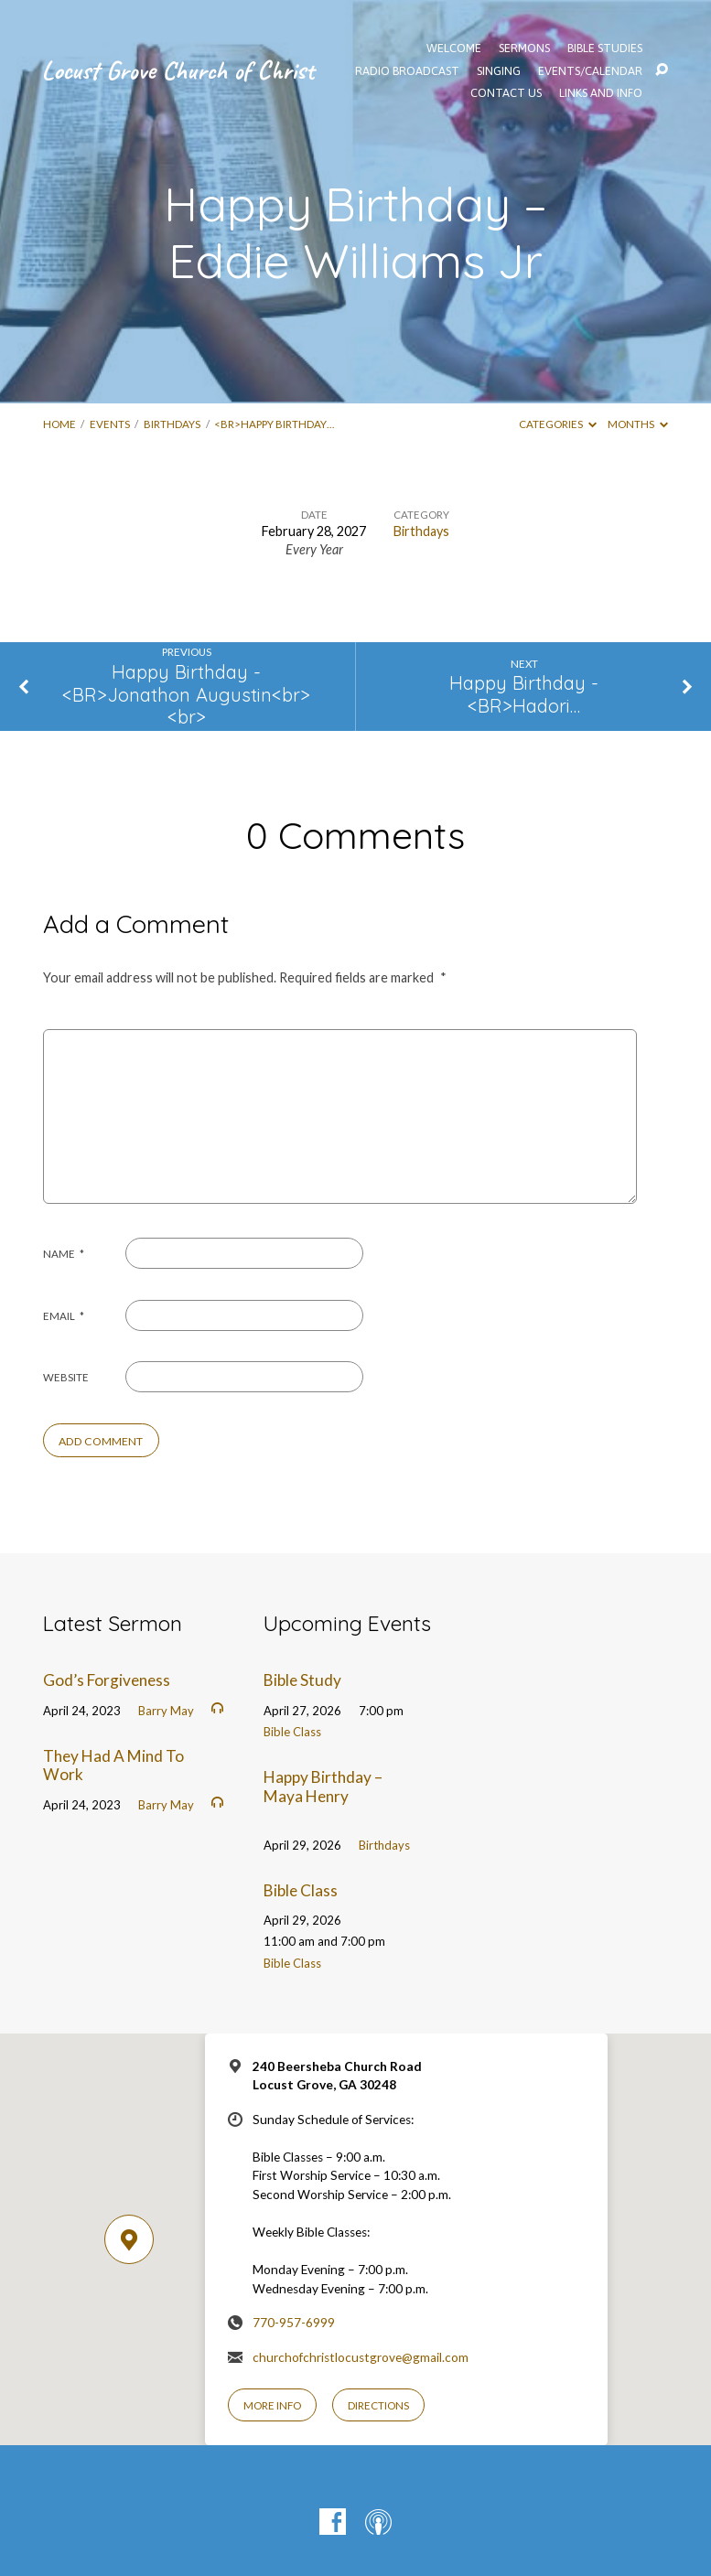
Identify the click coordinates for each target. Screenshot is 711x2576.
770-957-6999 (294, 2322)
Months (638, 424)
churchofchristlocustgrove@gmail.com (361, 2357)
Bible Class (292, 1731)
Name (64, 1254)
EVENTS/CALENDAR (590, 72)
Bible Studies (604, 49)
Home (59, 424)
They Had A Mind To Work (113, 1765)
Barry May (166, 1710)
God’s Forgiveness (106, 1680)
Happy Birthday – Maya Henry (323, 1786)
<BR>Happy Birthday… (274, 424)
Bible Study (302, 1680)
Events (110, 424)
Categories (558, 424)
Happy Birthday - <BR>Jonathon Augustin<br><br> (186, 694)
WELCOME (453, 49)
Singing (499, 72)
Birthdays (172, 424)
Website (66, 1377)
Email (64, 1316)
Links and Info (600, 94)
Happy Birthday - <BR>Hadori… (523, 694)
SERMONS (524, 49)
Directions (378, 2405)
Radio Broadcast (407, 72)
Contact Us (506, 94)
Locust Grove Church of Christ (177, 70)
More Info (272, 2405)
